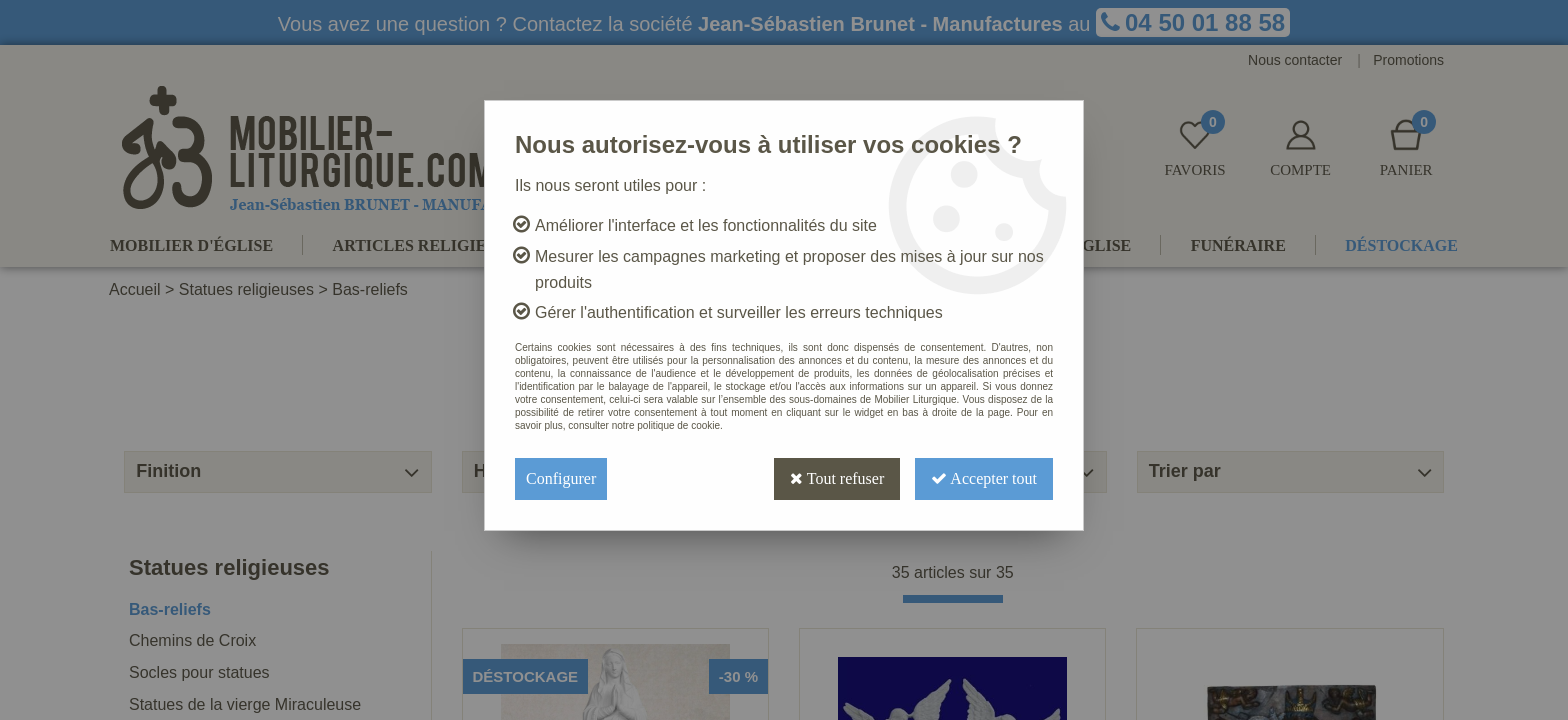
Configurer (561, 478)
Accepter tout (984, 478)
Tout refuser (837, 478)
